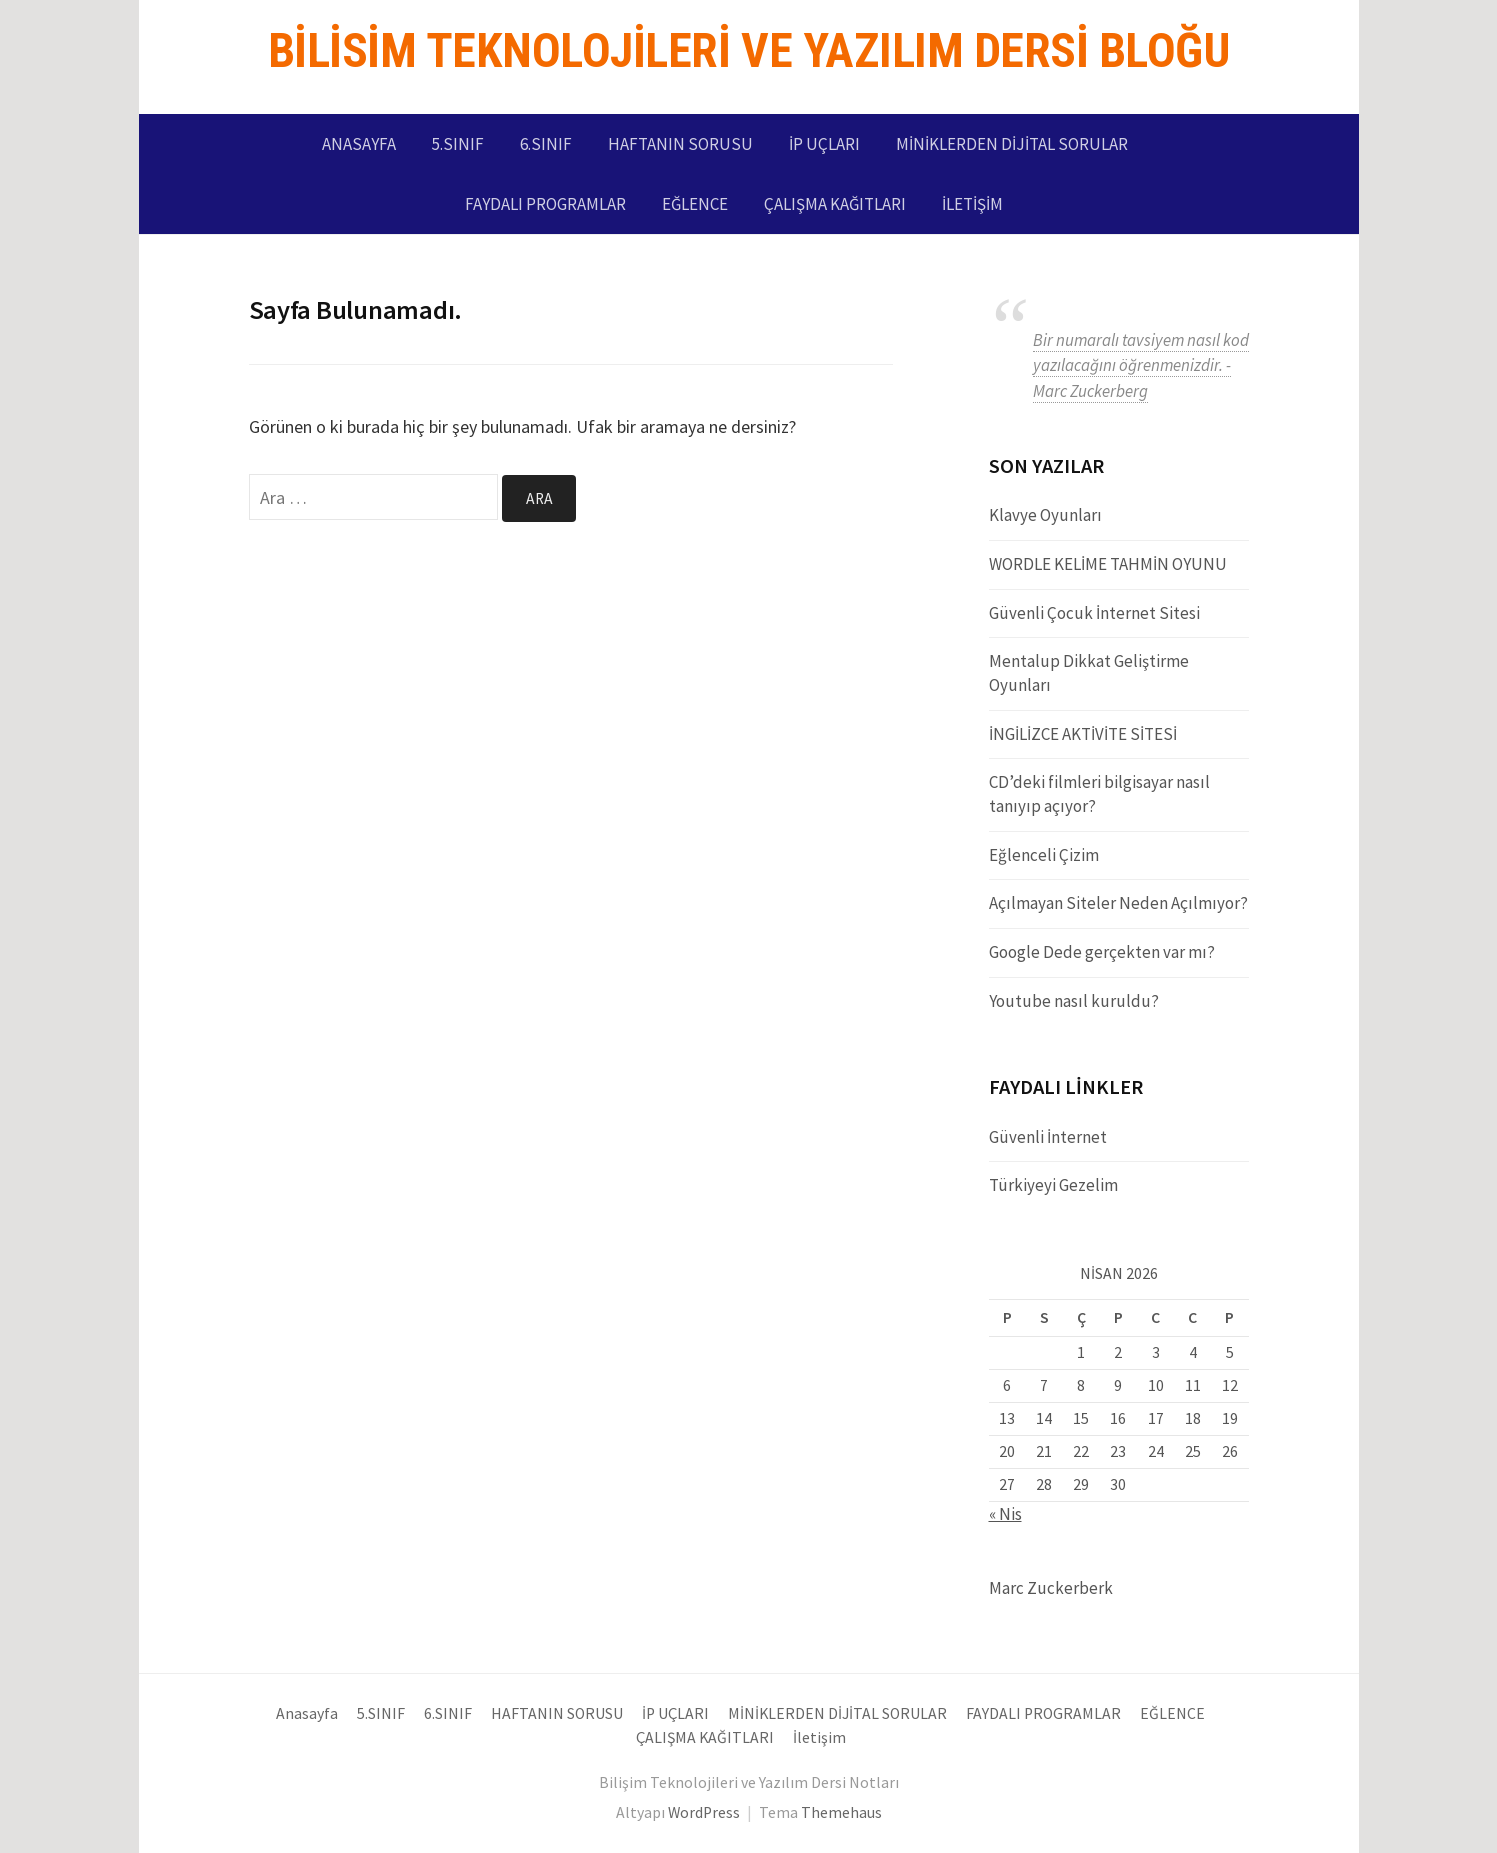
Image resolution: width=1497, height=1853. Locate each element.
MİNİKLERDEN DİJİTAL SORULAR (1012, 144)
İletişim (972, 204)
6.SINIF (546, 144)
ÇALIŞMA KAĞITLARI (835, 204)
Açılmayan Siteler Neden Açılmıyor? (1118, 903)
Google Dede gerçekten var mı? (1102, 952)
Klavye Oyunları (1045, 515)
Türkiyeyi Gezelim (1053, 1185)
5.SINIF (458, 144)
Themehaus (841, 1812)
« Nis (1005, 1514)
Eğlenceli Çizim (1044, 855)
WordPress (704, 1812)
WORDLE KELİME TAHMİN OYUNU (1108, 564)
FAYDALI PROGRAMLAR (545, 204)
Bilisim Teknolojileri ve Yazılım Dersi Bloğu (749, 50)
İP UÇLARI (824, 144)
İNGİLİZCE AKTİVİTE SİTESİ (1083, 734)
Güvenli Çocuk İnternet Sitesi (1094, 613)
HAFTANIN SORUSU (680, 144)
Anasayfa (359, 144)
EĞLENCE (695, 204)
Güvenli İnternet (1048, 1137)
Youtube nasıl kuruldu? (1074, 1001)
